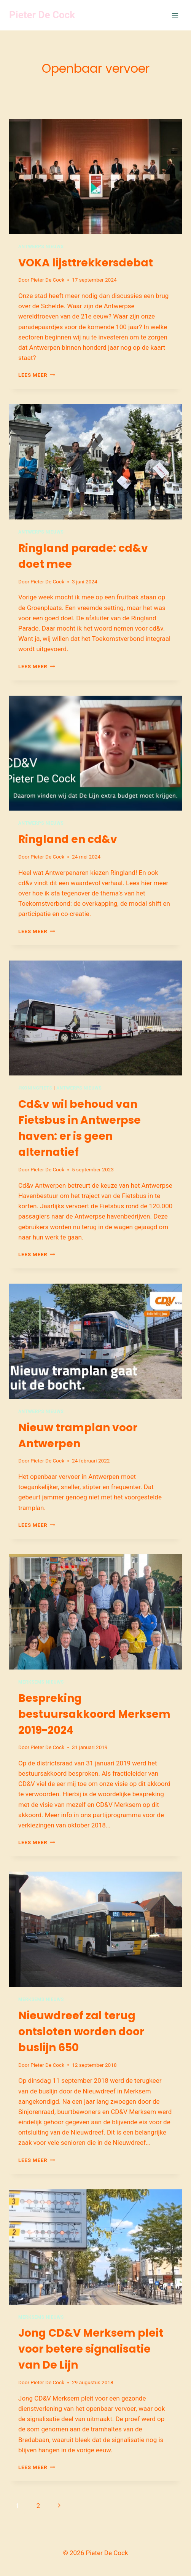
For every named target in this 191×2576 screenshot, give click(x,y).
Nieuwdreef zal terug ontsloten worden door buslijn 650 (81, 2031)
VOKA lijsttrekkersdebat (85, 262)
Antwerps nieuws (41, 246)
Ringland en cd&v (67, 839)
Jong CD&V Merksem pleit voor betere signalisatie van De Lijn (90, 2349)
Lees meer (36, 375)
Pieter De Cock (47, 280)
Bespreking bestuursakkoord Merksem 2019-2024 (94, 1714)
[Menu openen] (175, 15)
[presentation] (95, 176)
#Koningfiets (35, 1088)
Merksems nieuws (41, 1682)
